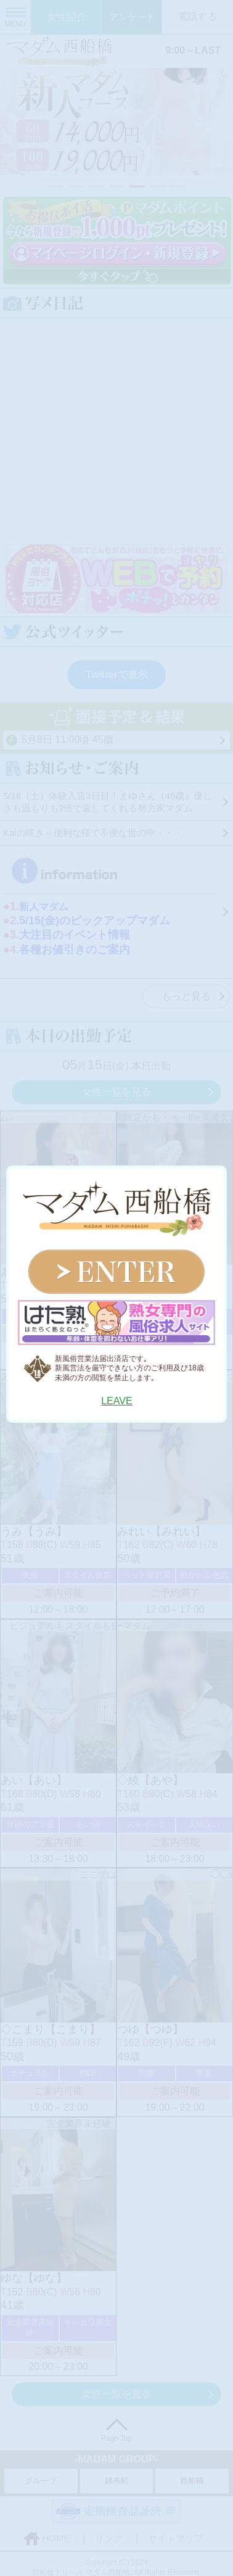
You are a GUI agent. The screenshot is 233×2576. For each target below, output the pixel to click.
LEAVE (116, 1401)
